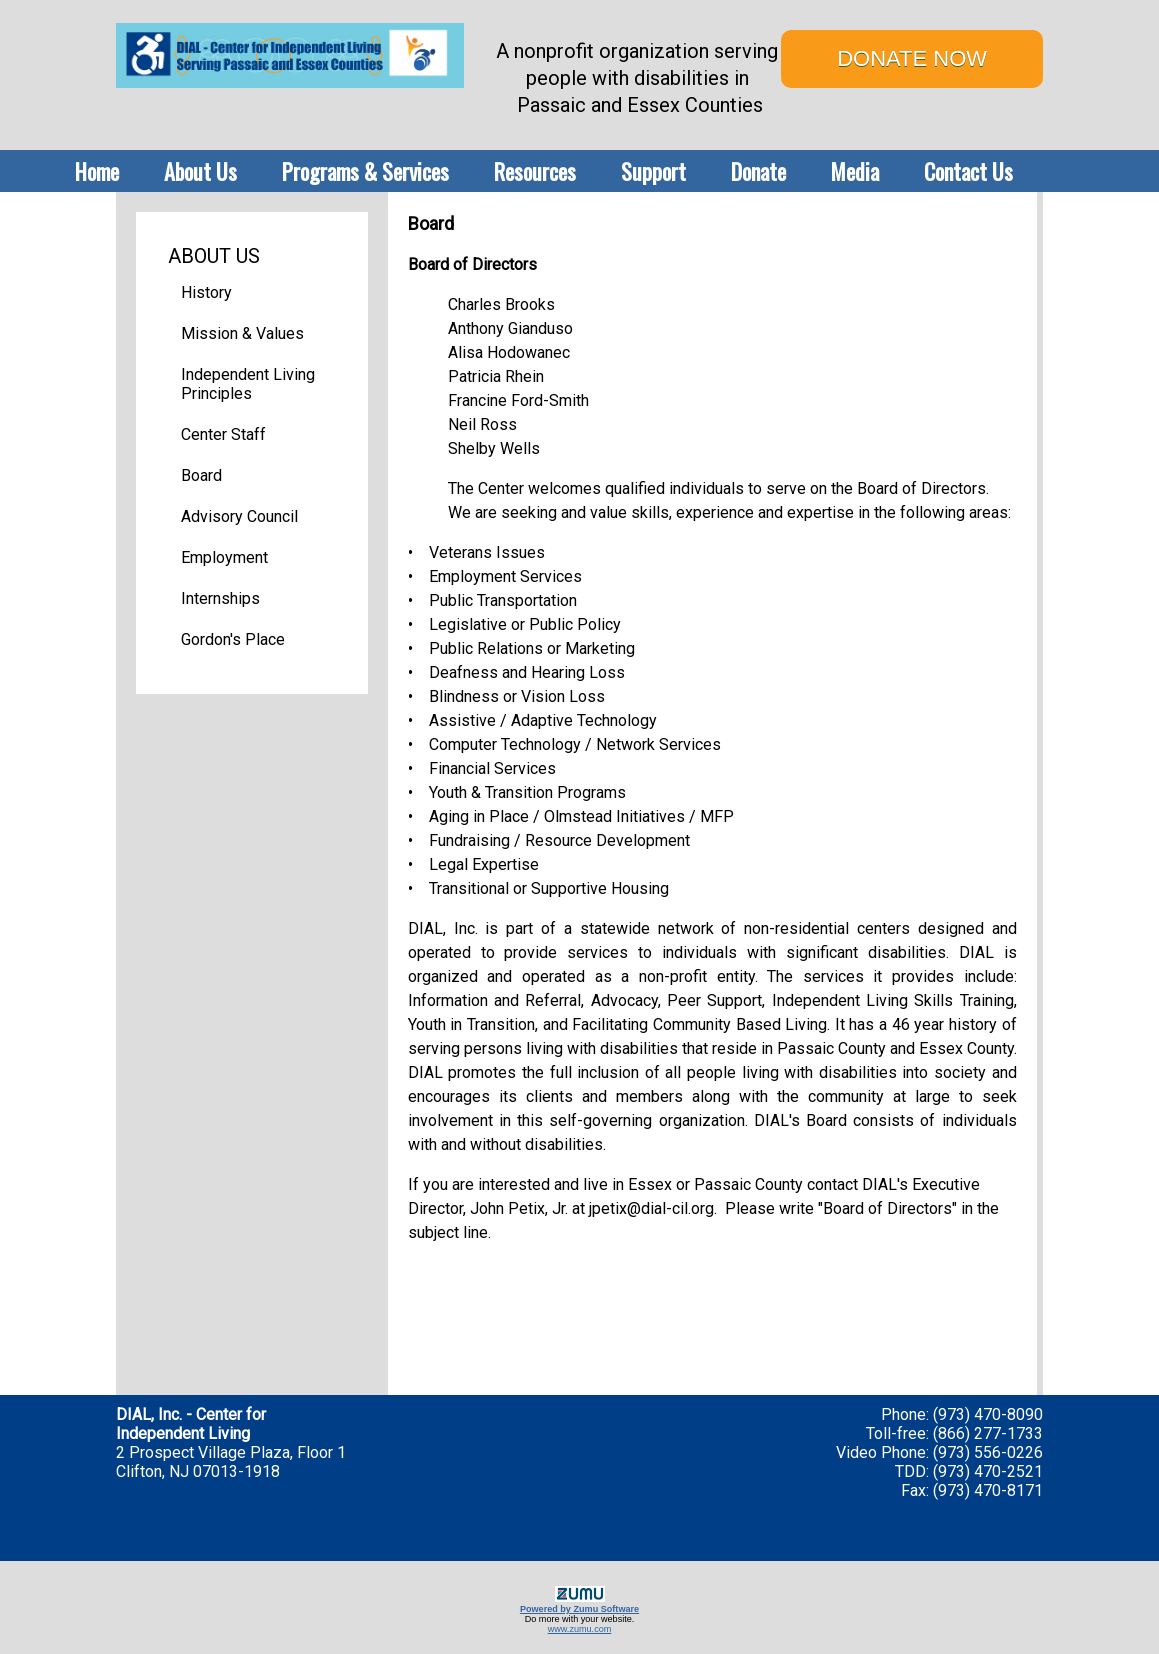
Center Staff (223, 434)
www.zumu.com (580, 1629)
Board (201, 475)
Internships (220, 598)
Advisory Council (239, 516)
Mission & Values (242, 333)
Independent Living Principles (248, 384)
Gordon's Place (233, 639)
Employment (224, 557)
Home (97, 171)
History (206, 292)
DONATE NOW (912, 58)
